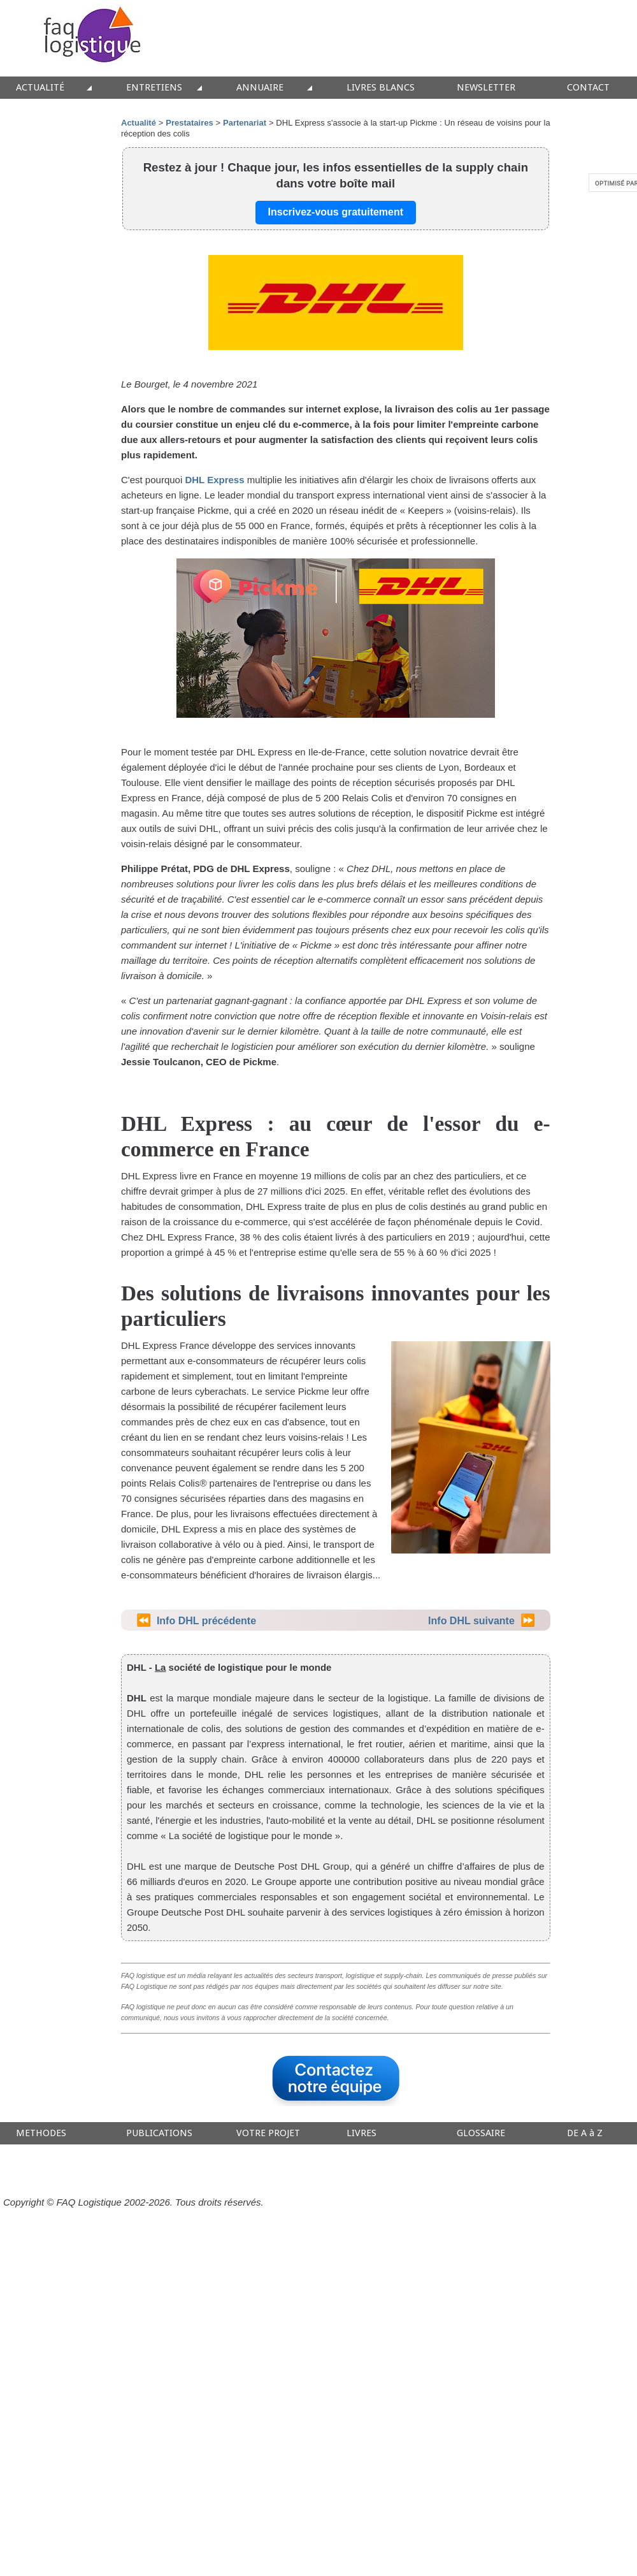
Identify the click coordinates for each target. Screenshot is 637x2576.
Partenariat (244, 122)
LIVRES (361, 2133)
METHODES (41, 2133)
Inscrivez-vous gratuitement (336, 212)
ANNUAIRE (259, 87)
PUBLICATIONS (159, 2133)
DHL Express (214, 479)
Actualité (138, 122)
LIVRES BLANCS (381, 87)
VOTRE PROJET (268, 2133)
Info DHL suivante (471, 1620)
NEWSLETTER (486, 87)
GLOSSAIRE (481, 2133)
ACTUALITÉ (40, 87)
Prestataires (189, 122)
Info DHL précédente (206, 1620)
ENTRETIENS (154, 87)
